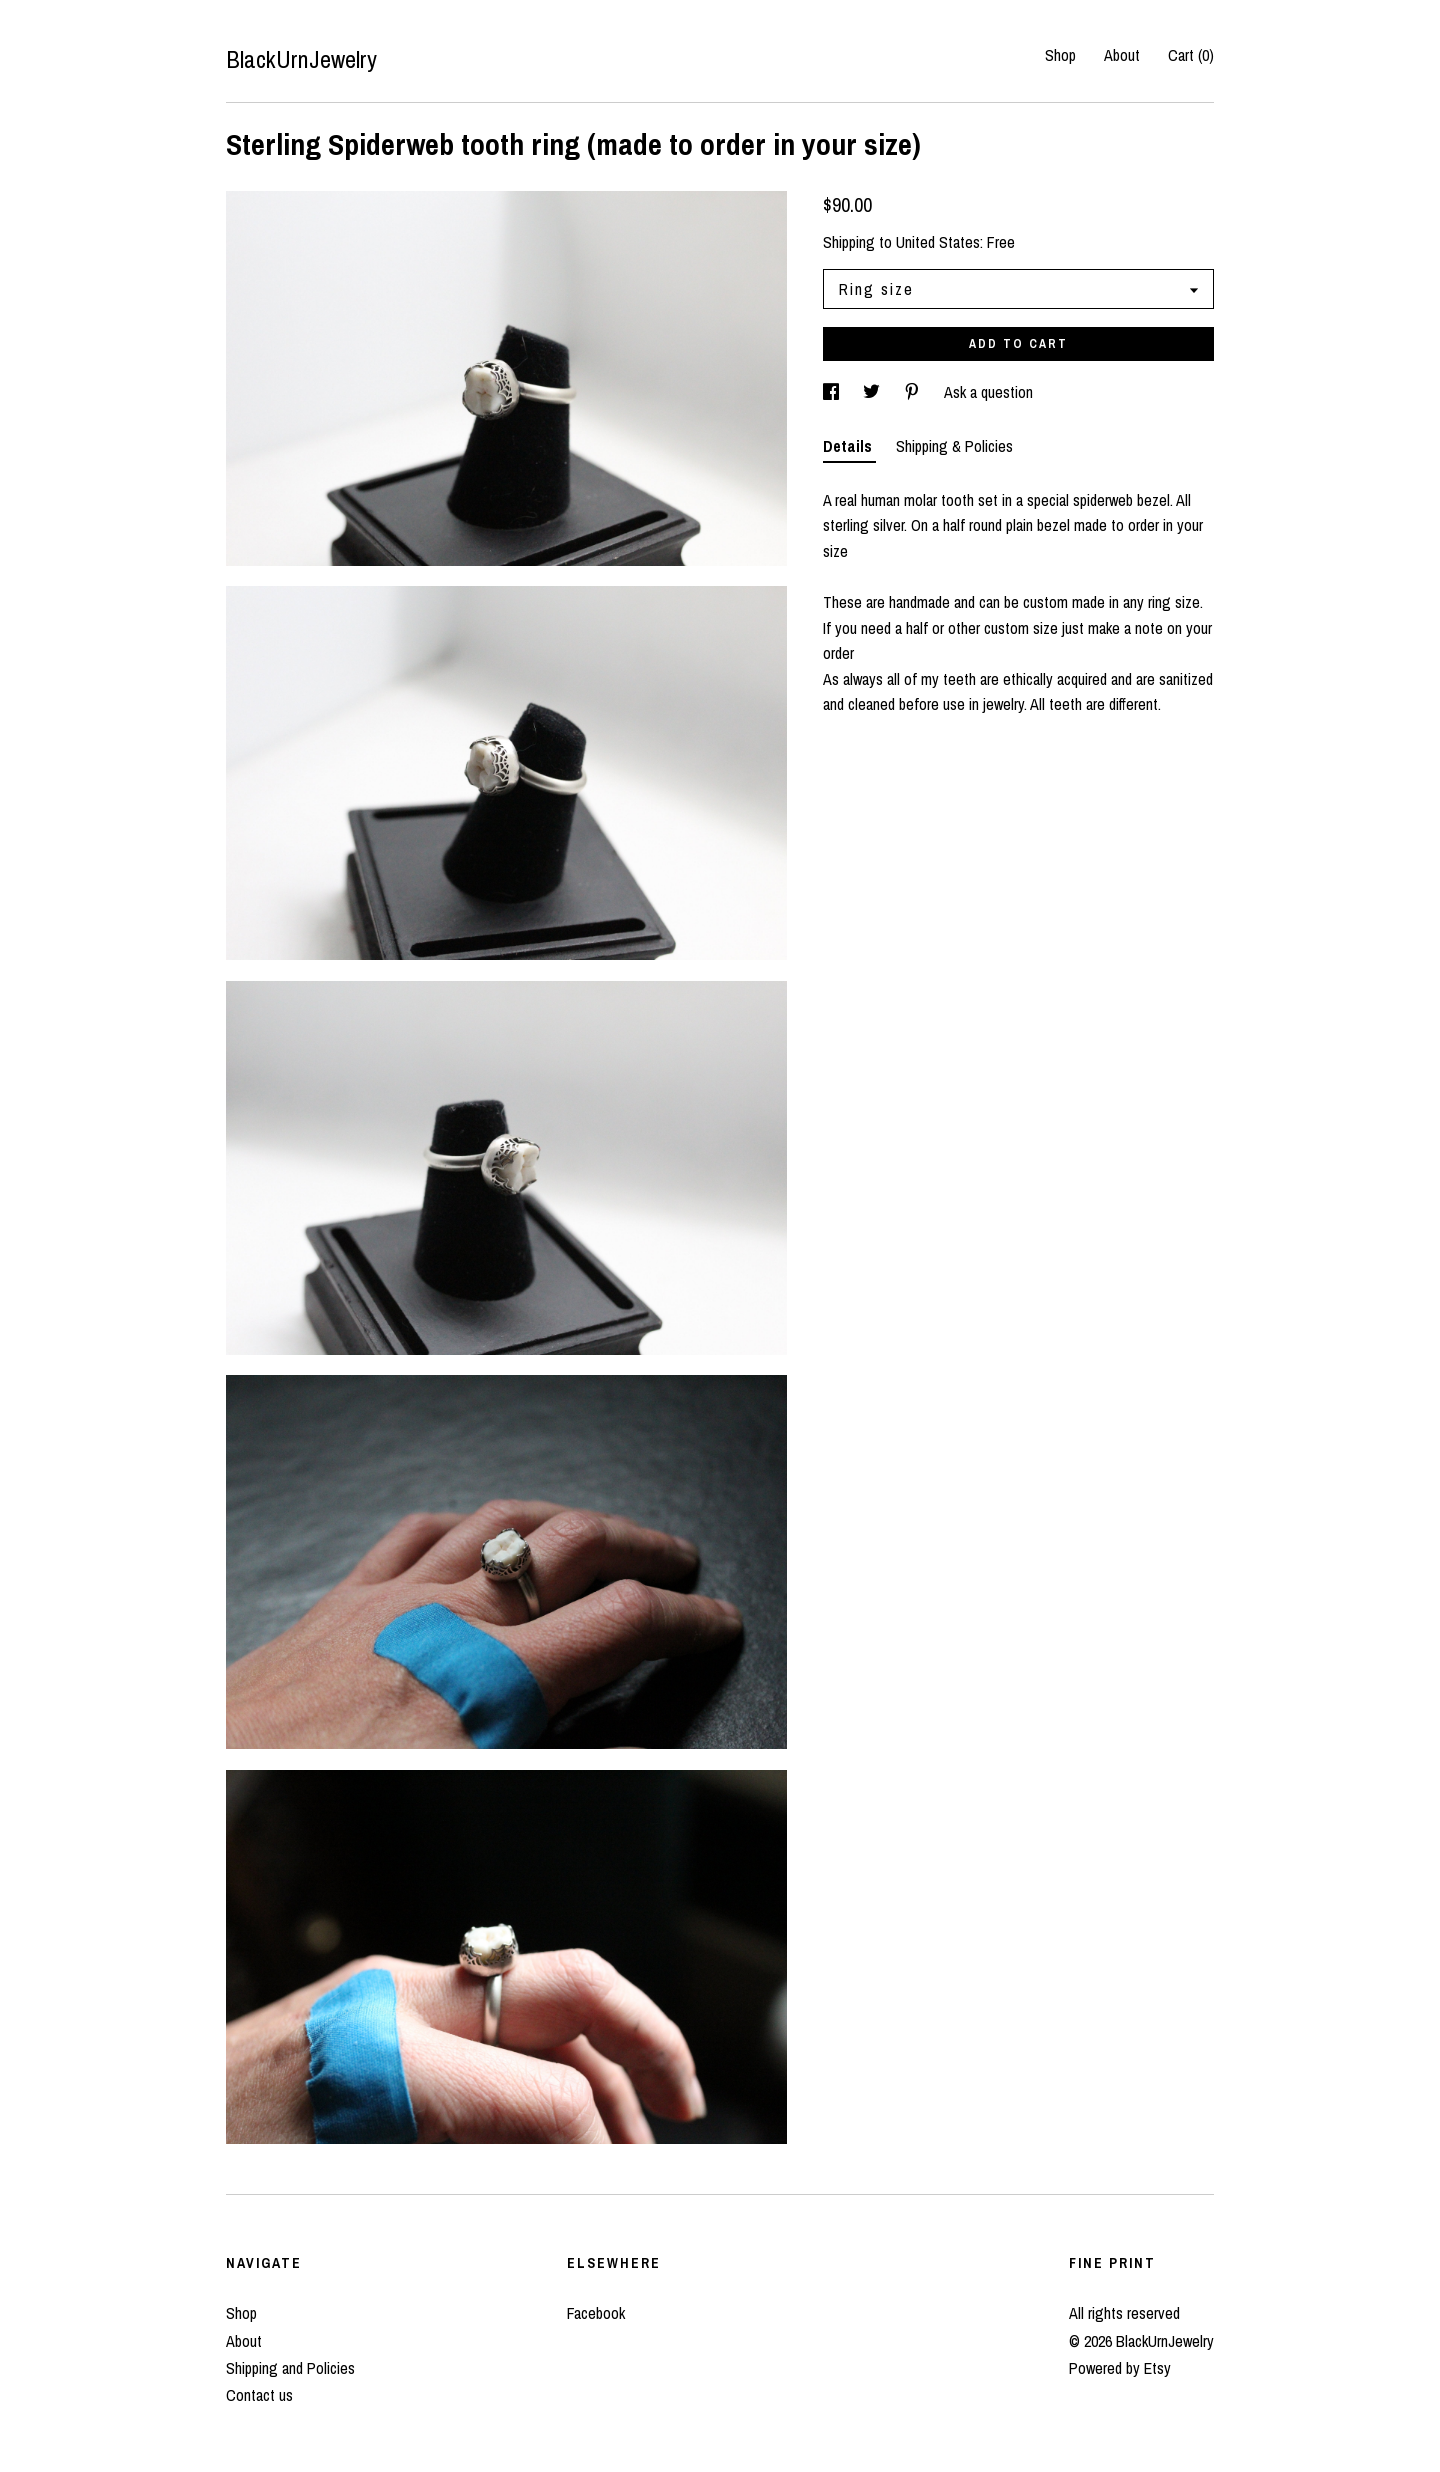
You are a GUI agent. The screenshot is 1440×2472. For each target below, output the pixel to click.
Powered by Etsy (1120, 2368)
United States (938, 242)
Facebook (596, 2313)
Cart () (1191, 55)
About (1122, 55)
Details (849, 446)
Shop (1060, 55)
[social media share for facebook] (833, 392)
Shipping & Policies (954, 446)
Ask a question (988, 392)
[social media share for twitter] (873, 392)
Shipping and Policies (290, 2368)
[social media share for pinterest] (914, 392)
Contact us (259, 2395)
